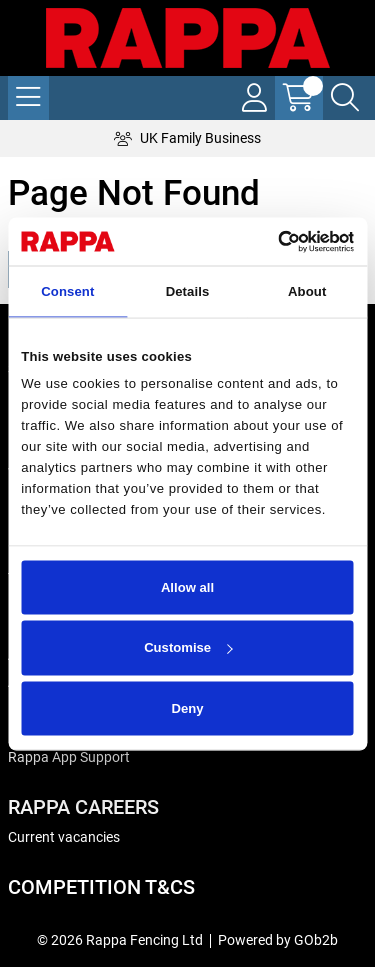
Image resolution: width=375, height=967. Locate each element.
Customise (188, 647)
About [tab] (307, 291)
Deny (187, 708)
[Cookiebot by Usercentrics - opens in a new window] (268, 241)
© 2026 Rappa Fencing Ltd (120, 940)
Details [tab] (188, 291)
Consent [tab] (67, 291)
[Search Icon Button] (345, 98)
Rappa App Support (69, 757)
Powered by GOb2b (278, 940)
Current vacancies (64, 837)
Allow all (187, 586)
